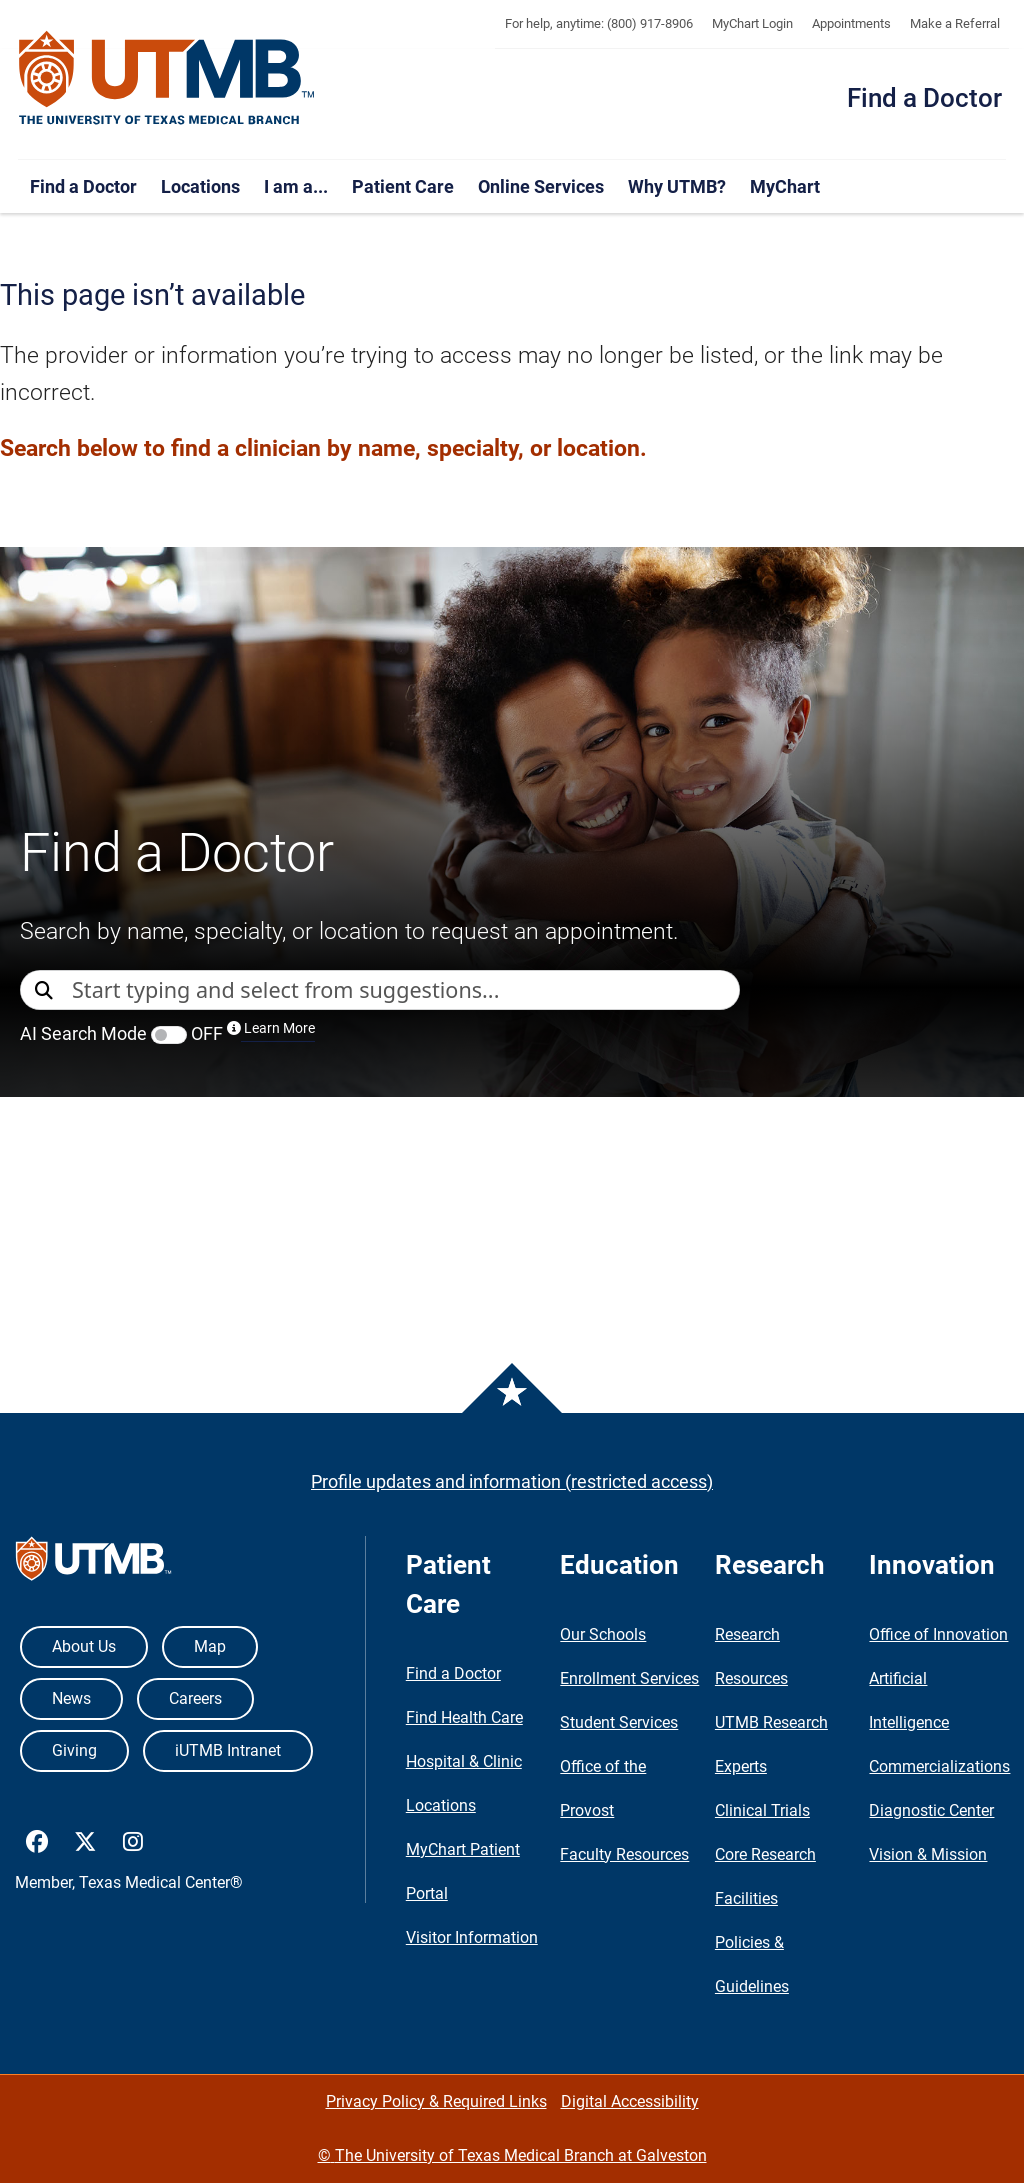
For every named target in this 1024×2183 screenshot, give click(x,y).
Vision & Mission (928, 1854)
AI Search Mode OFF (167, 1033)
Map (210, 1646)
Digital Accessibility (630, 2101)
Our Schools (603, 1634)
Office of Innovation (938, 1634)
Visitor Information (472, 1937)
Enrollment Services (629, 1678)
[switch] (169, 1035)
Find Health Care (464, 1717)
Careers (195, 1698)
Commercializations (939, 1766)
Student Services (619, 1722)
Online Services (541, 186)
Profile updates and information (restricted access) (512, 1481)
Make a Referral (955, 23)
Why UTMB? (677, 186)
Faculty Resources (624, 1854)
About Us (84, 1646)
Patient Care (403, 186)
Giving (74, 1750)
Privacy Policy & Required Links (436, 2101)
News (71, 1698)
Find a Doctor (924, 98)
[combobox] (405, 990)
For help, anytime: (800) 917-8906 (599, 23)
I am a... (296, 186)
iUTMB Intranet (228, 1750)
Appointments (851, 23)
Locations (200, 186)
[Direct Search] (46, 991)
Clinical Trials (762, 1810)
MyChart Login (752, 23)
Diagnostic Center (931, 1810)
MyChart (785, 186)
